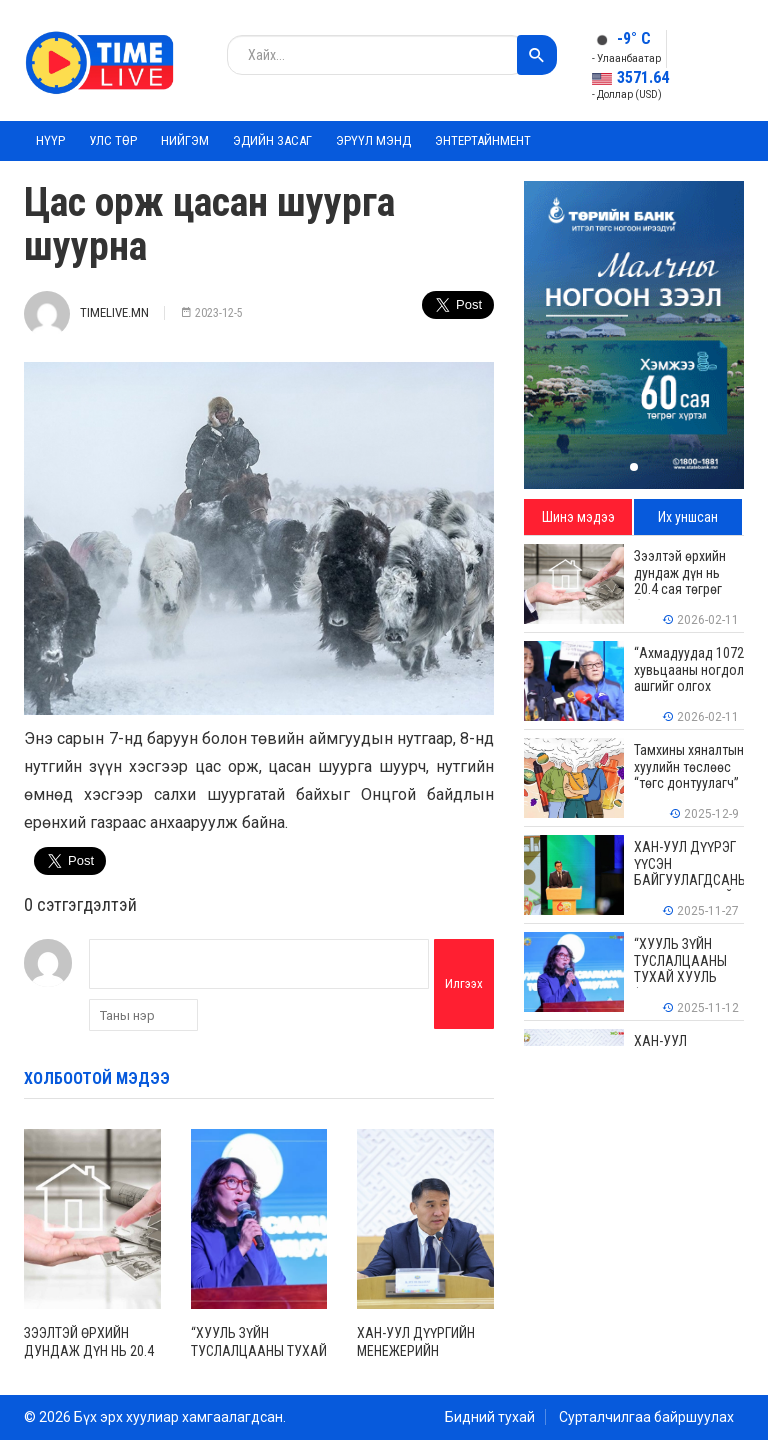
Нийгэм (185, 140)
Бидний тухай (490, 1417)
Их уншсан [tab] (688, 517)
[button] (634, 467)
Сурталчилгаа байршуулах (646, 1417)
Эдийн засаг (272, 140)
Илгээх (464, 983)
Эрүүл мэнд (373, 140)
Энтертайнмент (483, 140)
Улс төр (113, 140)
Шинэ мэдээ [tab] (578, 517)
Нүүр (50, 140)
